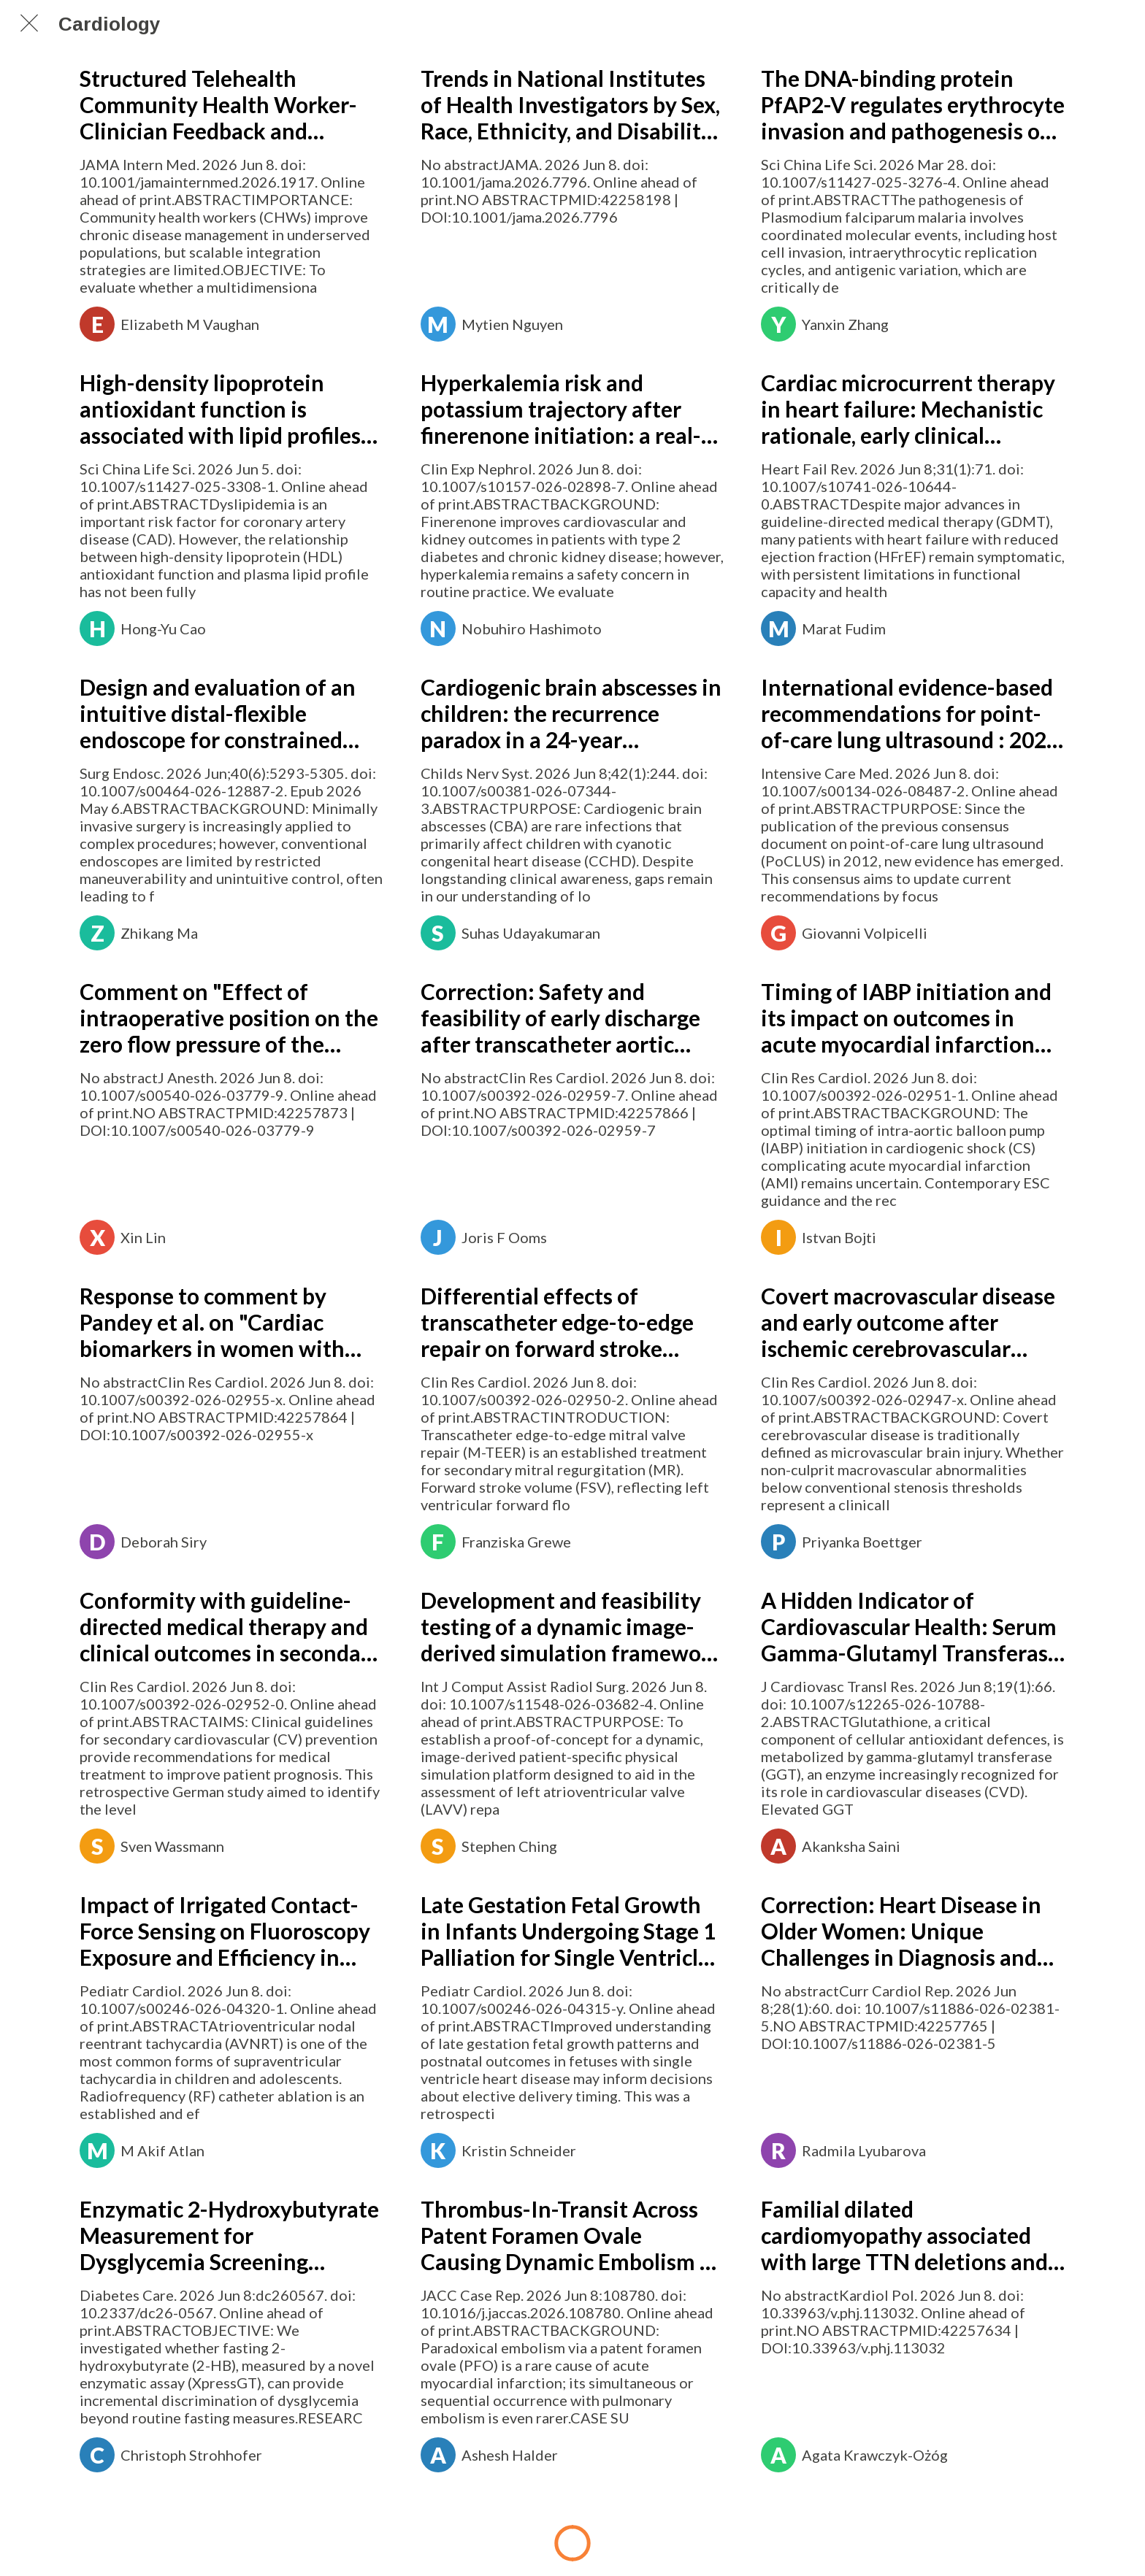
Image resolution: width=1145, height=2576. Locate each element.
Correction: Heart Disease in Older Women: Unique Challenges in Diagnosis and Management (901, 1930)
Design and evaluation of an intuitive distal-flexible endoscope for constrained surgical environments (218, 713)
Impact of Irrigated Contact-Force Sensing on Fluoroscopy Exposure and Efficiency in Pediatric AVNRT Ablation (225, 1930)
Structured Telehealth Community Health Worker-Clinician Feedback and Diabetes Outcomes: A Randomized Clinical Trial (218, 104)
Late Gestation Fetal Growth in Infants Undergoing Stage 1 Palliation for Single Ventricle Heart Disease (568, 1930)
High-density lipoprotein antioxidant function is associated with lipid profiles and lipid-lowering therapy (220, 408)
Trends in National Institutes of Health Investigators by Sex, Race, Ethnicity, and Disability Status (570, 104)
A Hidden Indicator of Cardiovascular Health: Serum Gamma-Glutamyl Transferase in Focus (910, 1626)
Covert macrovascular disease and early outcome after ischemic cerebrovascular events (908, 1322)
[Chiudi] (29, 23)
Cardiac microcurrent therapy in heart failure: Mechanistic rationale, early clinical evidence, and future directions (908, 408)
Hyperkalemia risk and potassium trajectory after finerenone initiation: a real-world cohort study (561, 408)
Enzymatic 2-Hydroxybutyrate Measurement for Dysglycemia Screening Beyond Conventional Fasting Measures (229, 2235)
